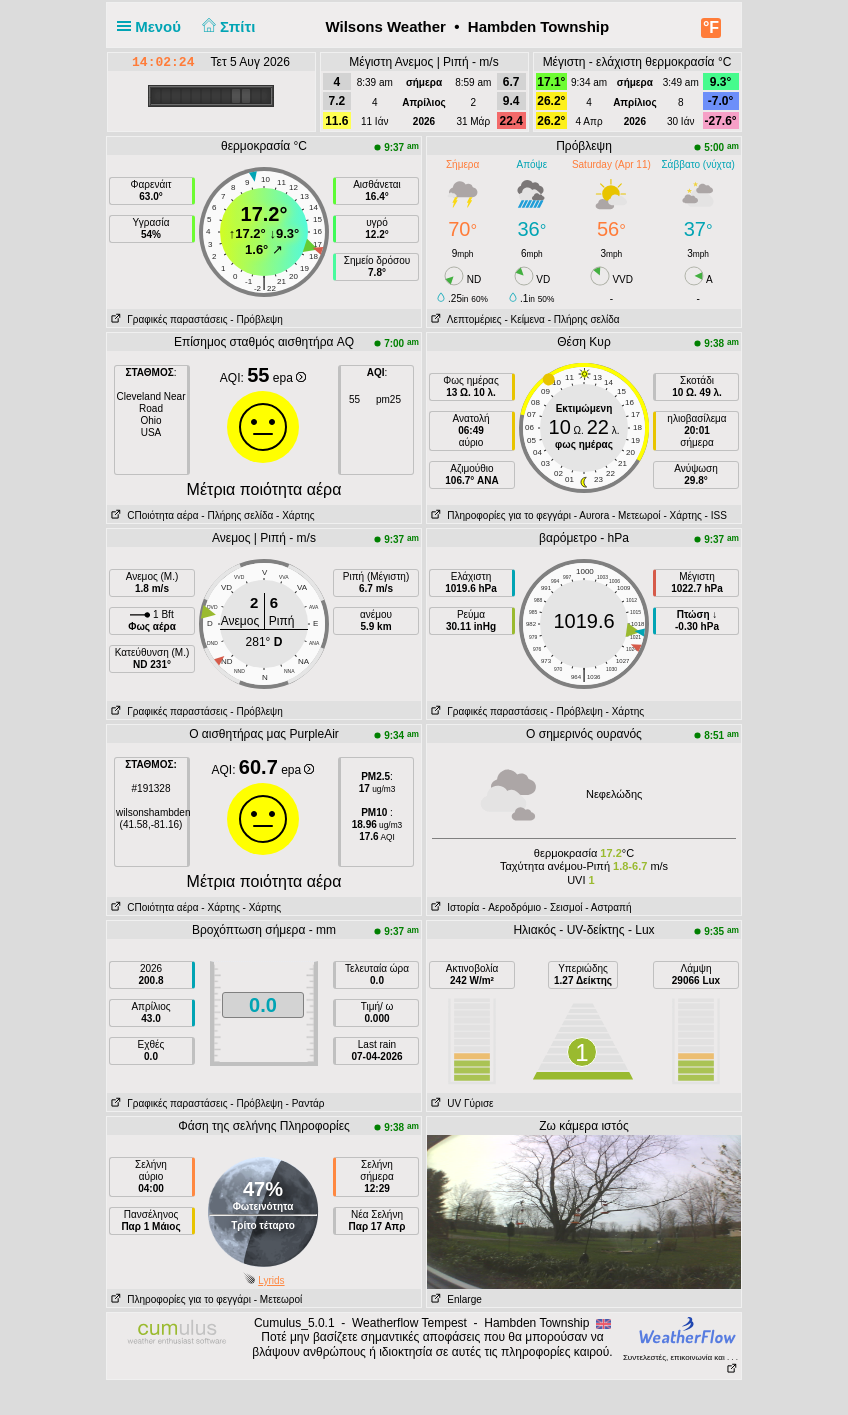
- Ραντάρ (305, 1103)
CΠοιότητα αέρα (153, 515)
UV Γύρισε (460, 1103)
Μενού (153, 26)
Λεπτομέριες (464, 319)
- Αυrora (591, 515)
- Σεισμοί (563, 907)
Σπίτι (226, 26)
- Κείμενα (524, 319)
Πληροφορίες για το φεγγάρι (499, 515)
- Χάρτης (293, 515)
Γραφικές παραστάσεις (167, 319)
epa (289, 378)
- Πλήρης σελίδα (584, 319)
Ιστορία (453, 907)
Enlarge (454, 1299)
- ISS (716, 515)
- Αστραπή (608, 907)
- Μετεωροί (636, 515)
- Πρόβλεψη (256, 319)
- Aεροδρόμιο (511, 907)
